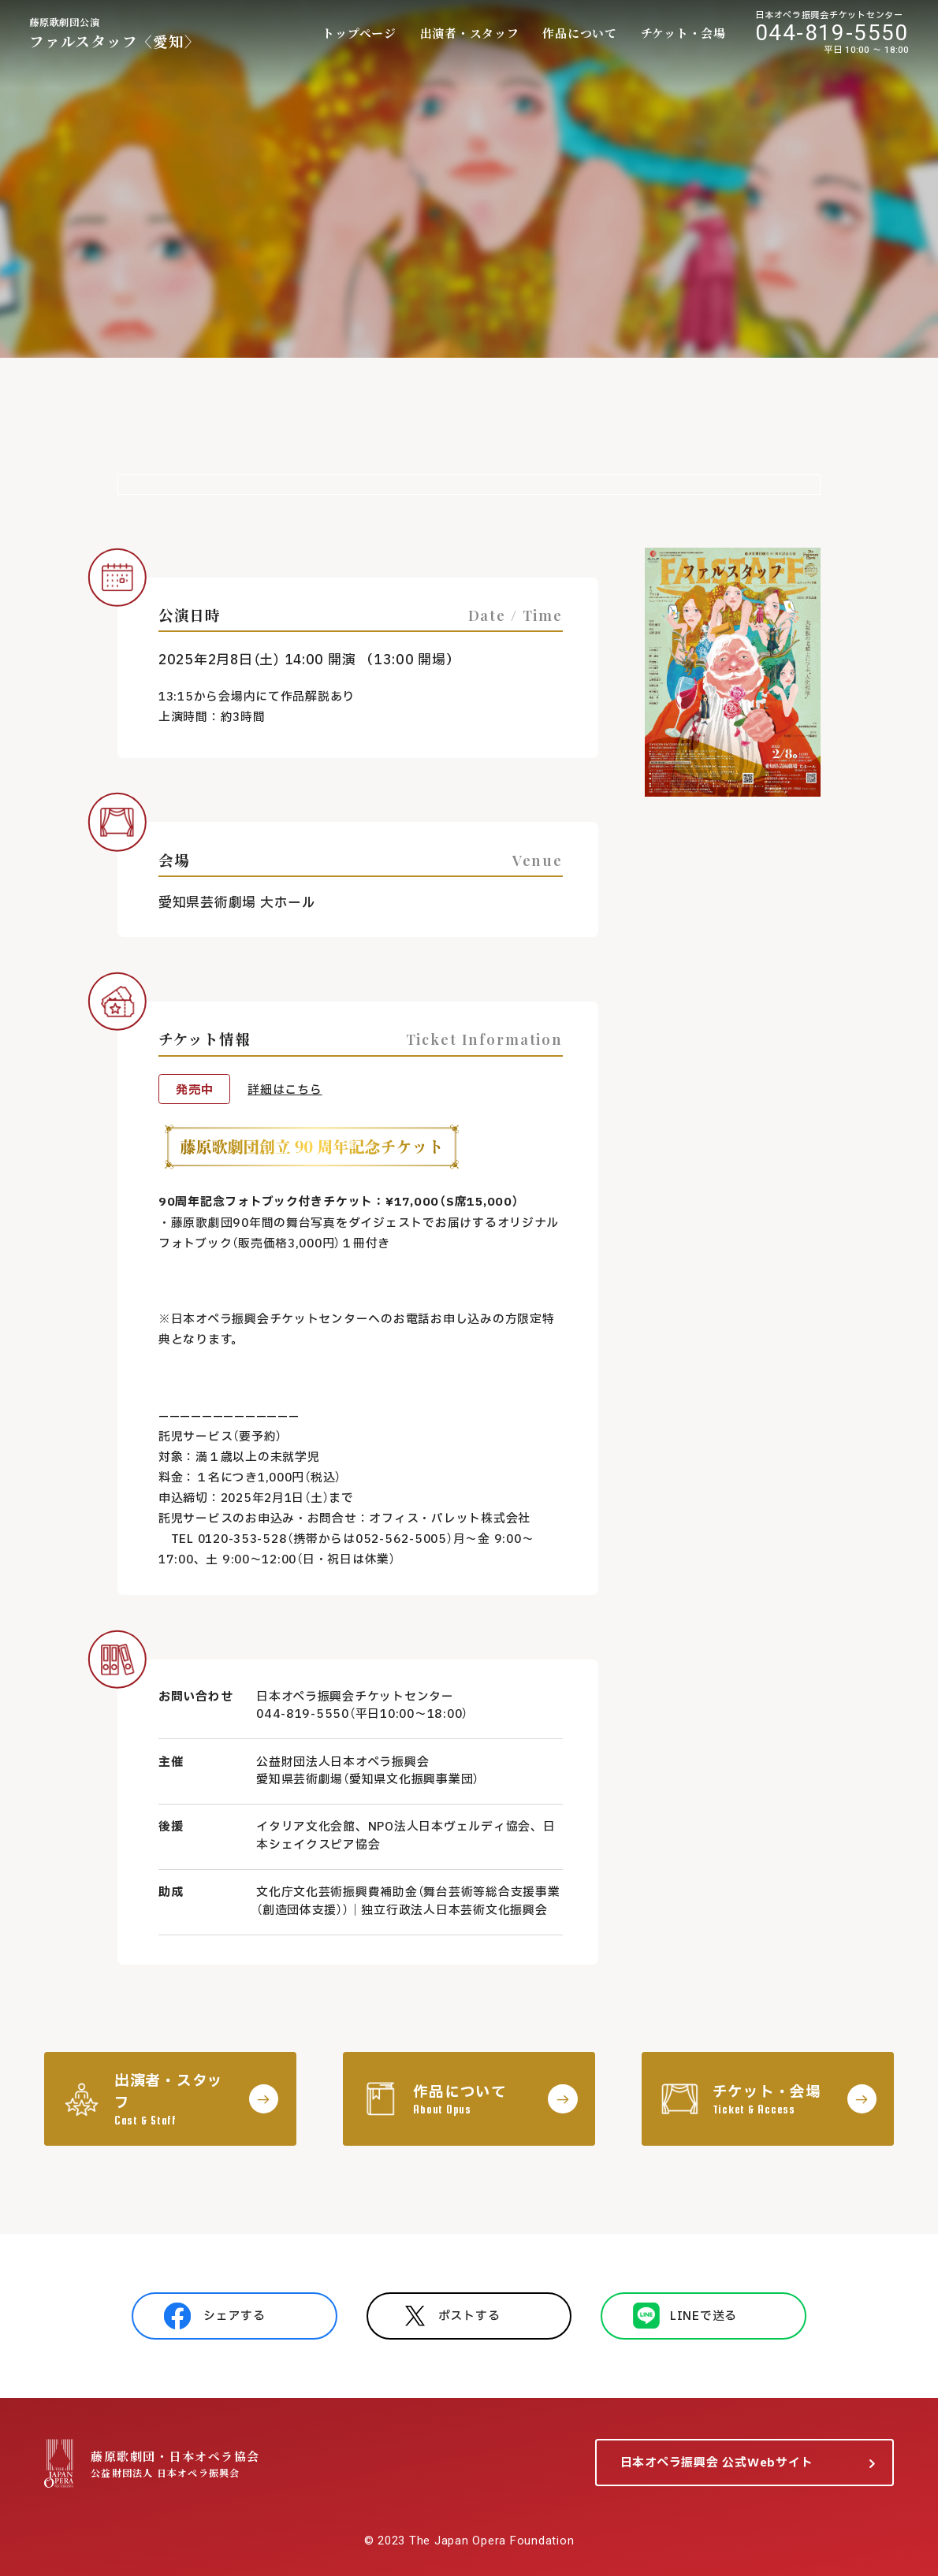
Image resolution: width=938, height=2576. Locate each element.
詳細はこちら (285, 1090)
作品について (579, 32)
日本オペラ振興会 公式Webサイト (716, 2463)
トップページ (359, 32)
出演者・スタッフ (469, 32)
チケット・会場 (683, 32)
